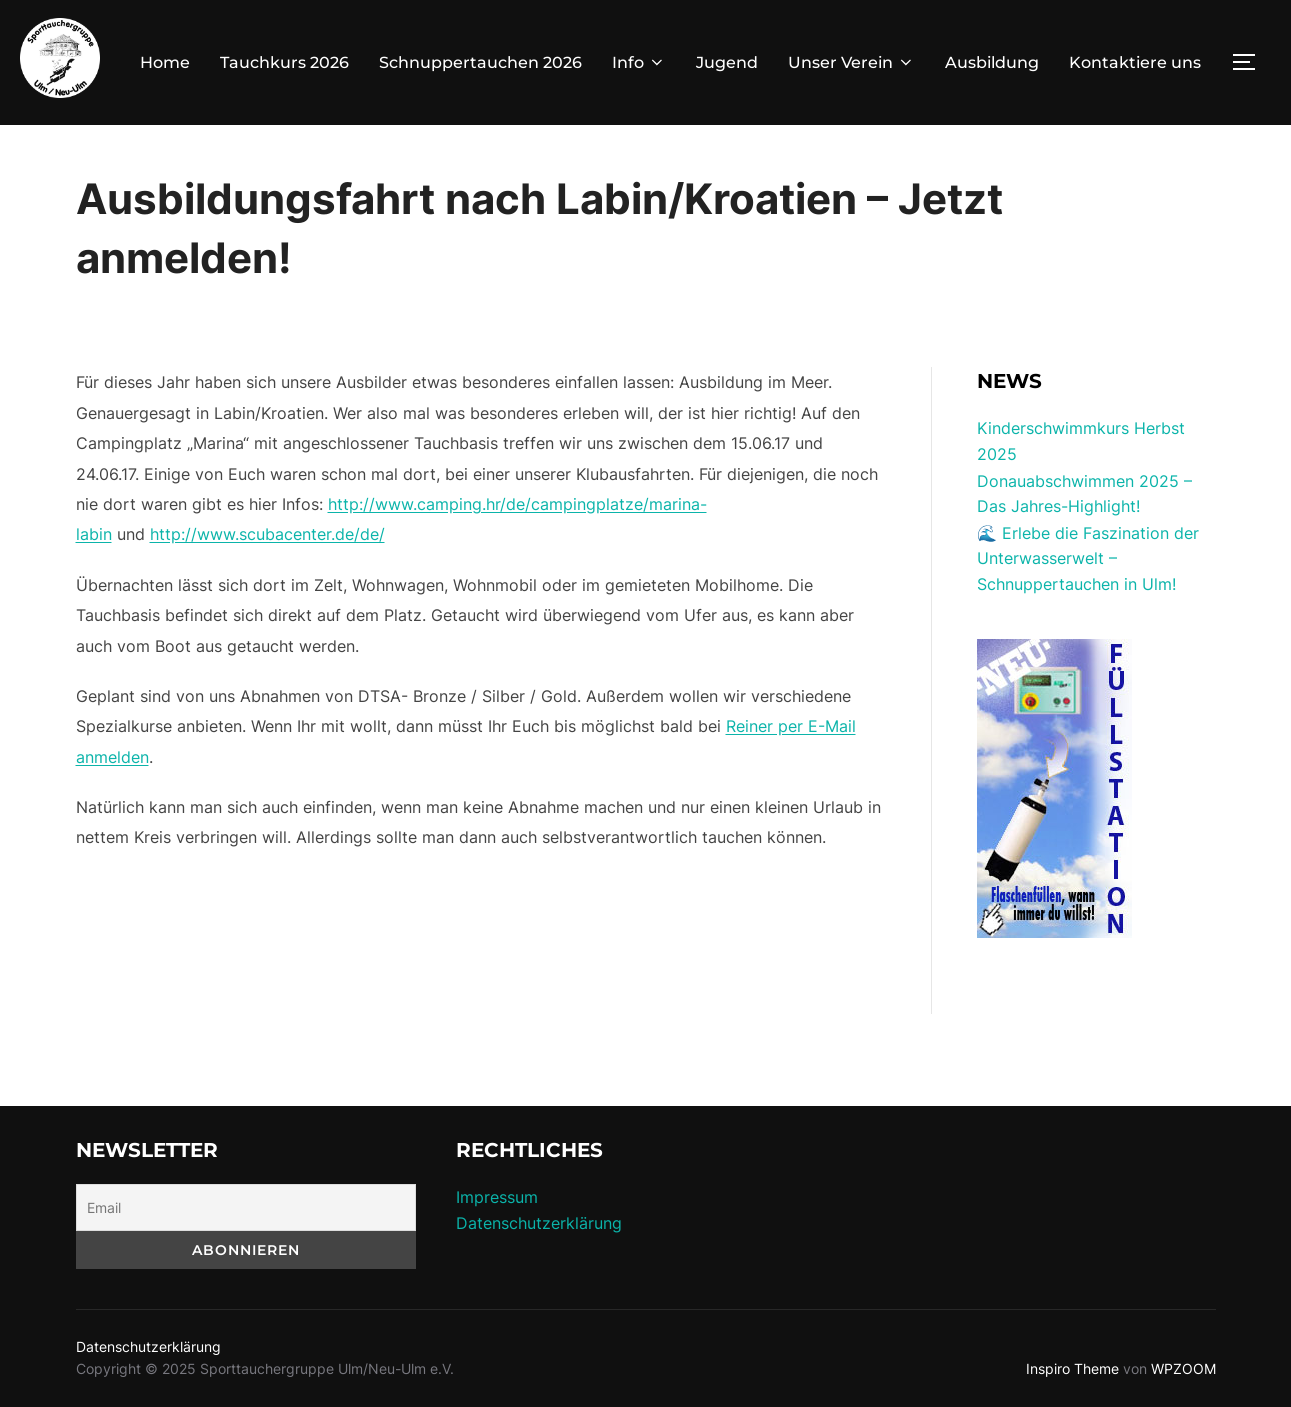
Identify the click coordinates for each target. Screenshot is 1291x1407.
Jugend (727, 62)
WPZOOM (1183, 1368)
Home (165, 62)
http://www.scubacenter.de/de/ (267, 534)
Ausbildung (992, 62)
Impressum (497, 1197)
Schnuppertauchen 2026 (480, 62)
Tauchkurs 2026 (284, 62)
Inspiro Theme (1072, 1368)
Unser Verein (851, 62)
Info (639, 62)
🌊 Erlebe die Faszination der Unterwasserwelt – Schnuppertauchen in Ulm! (1088, 558)
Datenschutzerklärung (539, 1223)
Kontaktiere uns (1135, 62)
